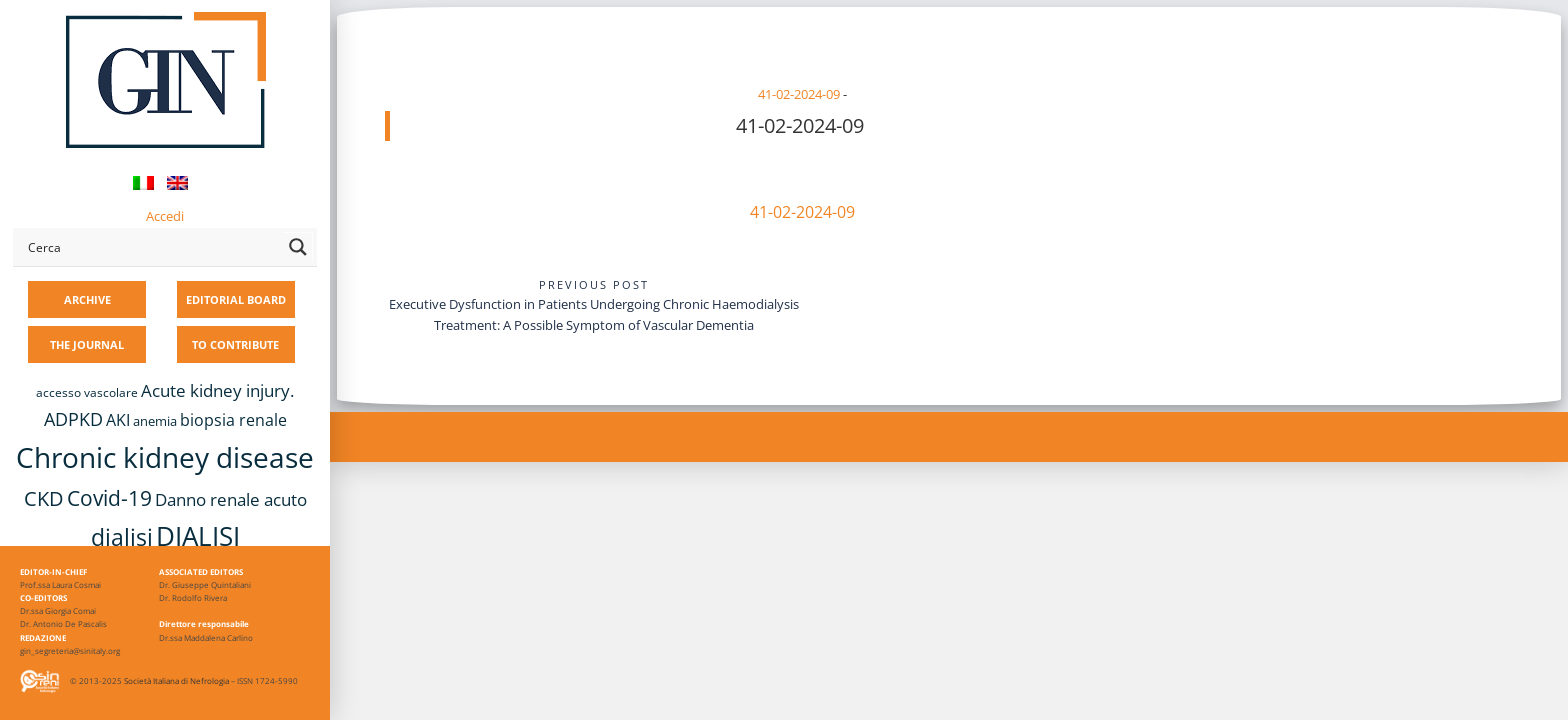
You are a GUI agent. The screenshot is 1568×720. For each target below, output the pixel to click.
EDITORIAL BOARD (236, 299)
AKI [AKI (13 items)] (118, 420)
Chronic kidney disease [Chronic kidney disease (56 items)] (165, 457)
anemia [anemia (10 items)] (155, 421)
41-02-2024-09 (799, 94)
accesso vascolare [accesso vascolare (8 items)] (87, 392)
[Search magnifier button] (298, 247)
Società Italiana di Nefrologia (176, 680)
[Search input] (151, 247)
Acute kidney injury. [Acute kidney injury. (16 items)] (217, 390)
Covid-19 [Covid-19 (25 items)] (109, 498)
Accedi (165, 216)
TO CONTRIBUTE (235, 344)
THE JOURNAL (87, 344)
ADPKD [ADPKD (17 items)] (73, 419)
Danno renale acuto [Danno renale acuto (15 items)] (231, 499)
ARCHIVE (87, 299)
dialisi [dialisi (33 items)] (122, 537)
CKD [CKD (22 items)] (44, 498)
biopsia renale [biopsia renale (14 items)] (233, 420)
